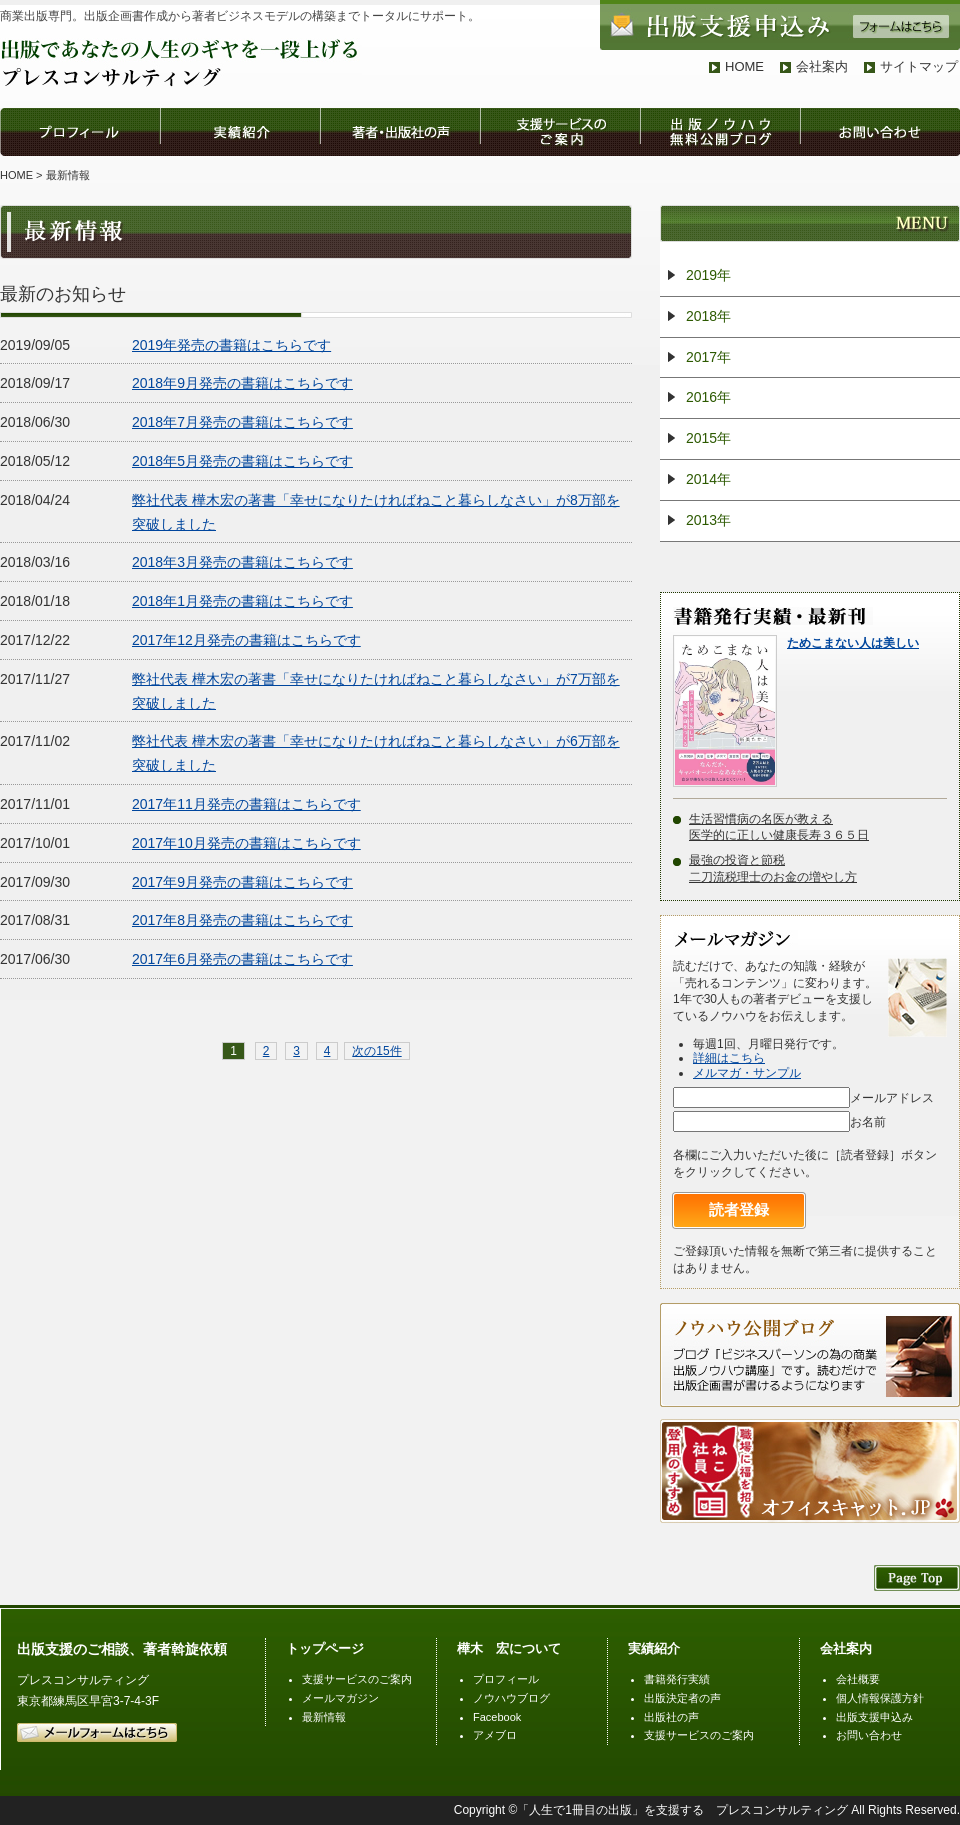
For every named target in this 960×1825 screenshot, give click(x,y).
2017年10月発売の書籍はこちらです (246, 843)
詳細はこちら (729, 1058)
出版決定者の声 (682, 1698)
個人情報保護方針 (880, 1698)
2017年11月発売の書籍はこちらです (246, 804)
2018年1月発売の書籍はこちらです (242, 601)
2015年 (708, 438)
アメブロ (495, 1735)
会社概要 (858, 1679)
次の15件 (376, 1051)
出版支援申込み (874, 1717)
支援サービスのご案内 (357, 1679)
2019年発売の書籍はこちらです (231, 345)
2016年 (708, 397)
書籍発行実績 (677, 1679)
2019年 (708, 275)
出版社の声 (671, 1717)
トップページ (325, 1648)
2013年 (708, 520)
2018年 (708, 316)
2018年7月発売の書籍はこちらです (242, 422)
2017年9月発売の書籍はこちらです (242, 882)
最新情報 (324, 1717)
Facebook (497, 1717)
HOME (744, 66)
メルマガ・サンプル (747, 1073)
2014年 (708, 479)
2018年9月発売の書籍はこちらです (242, 383)
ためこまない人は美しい (853, 643)
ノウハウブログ (511, 1698)
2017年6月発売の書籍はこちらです (242, 959)
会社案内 (822, 66)
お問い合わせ (869, 1735)
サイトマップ (919, 66)
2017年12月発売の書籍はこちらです (246, 640)
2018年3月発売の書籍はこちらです (242, 562)
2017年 (708, 357)
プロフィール (506, 1679)
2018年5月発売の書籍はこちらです (242, 461)
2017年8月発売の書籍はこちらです (242, 920)
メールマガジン (340, 1698)
